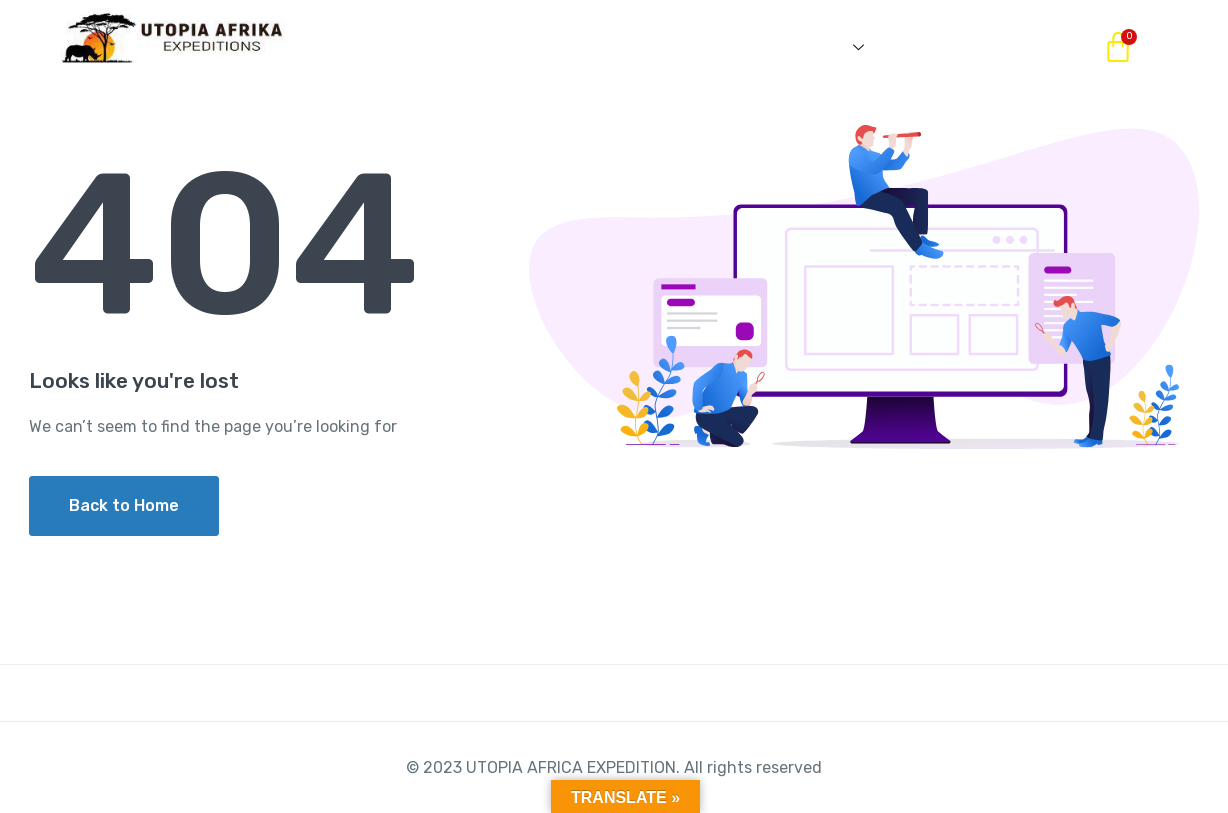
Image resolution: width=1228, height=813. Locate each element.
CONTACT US (971, 47)
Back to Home (124, 505)
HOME (379, 47)
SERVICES (815, 47)
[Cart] (1118, 48)
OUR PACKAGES (517, 47)
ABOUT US (673, 47)
